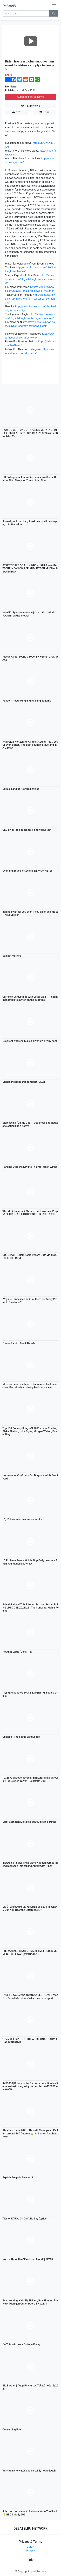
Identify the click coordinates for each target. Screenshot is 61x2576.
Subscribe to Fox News (30, 96)
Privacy (30, 2550)
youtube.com (38, 2571)
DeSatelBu (10, 6)
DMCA (30, 2546)
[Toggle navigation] (53, 6)
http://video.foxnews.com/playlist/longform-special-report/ (30, 279)
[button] (53, 13)
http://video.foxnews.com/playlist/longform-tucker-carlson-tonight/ (30, 298)
